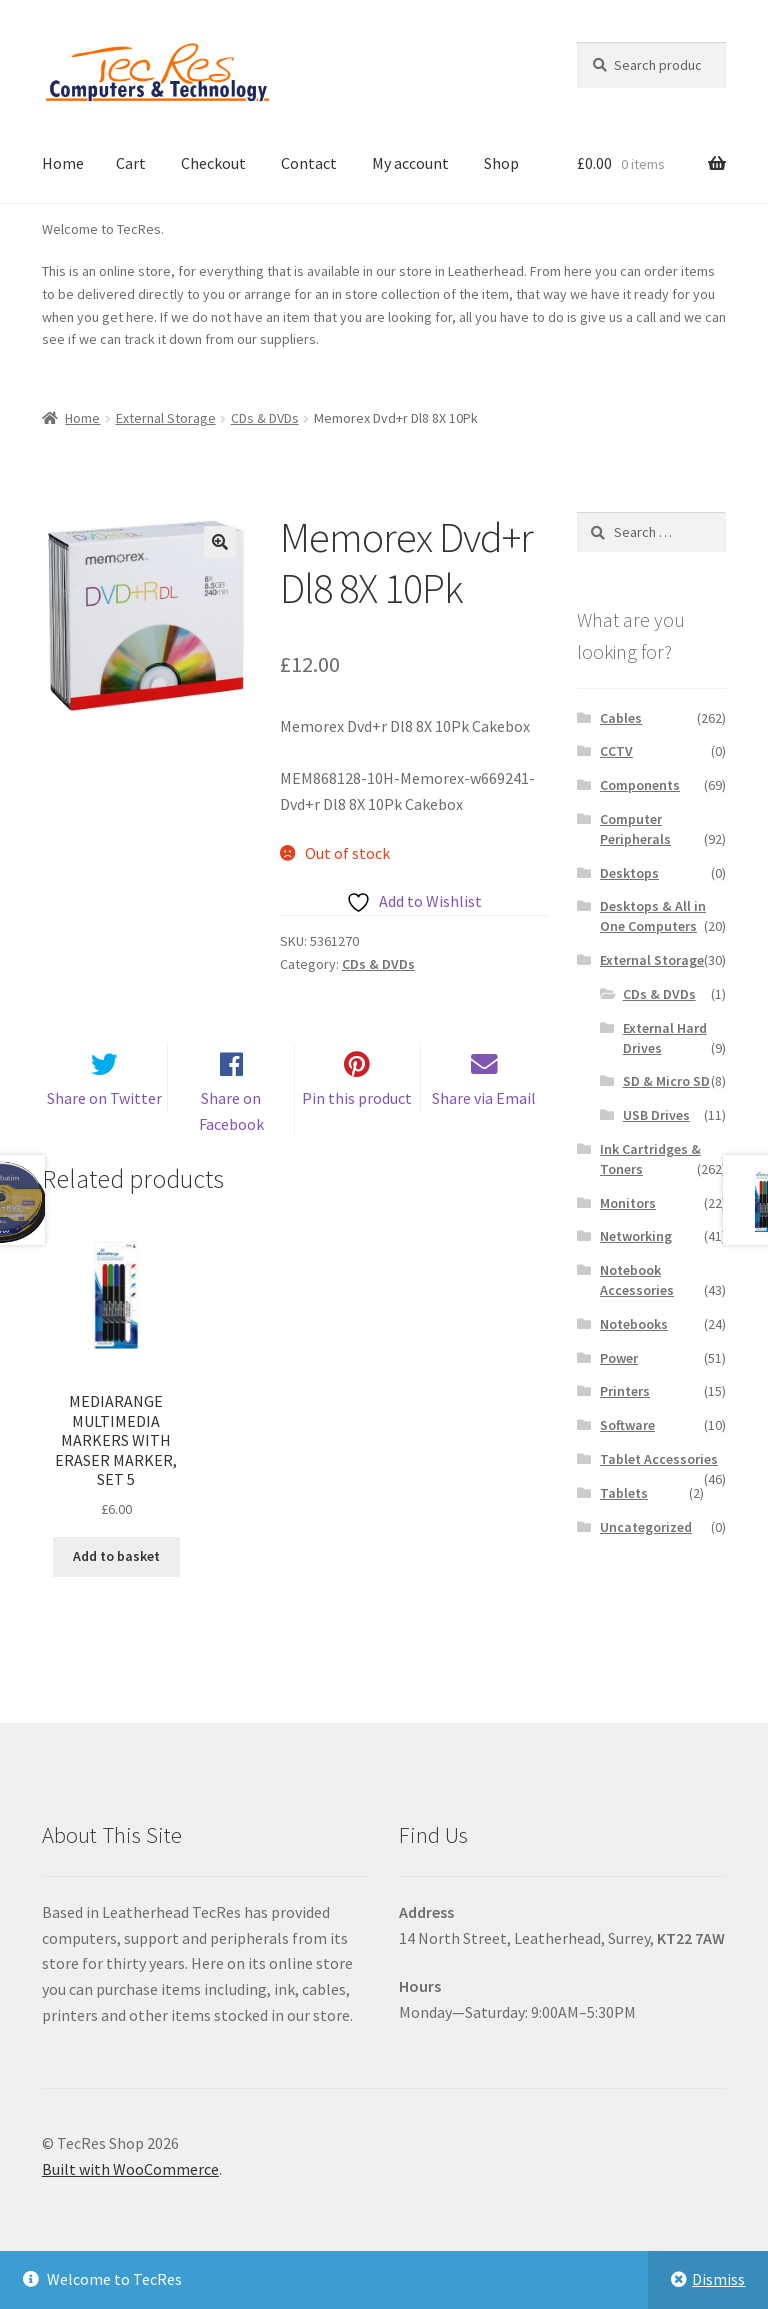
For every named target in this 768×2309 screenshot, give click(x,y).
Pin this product (357, 1123)
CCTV (616, 751)
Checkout (213, 163)
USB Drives (656, 1115)
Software (627, 1425)
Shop (501, 163)
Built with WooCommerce (130, 2194)
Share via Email (484, 1123)
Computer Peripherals (635, 829)
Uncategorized (646, 1527)
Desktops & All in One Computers (653, 916)
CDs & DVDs (265, 418)
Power (619, 1358)
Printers (625, 1391)
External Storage (166, 418)
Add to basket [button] (116, 1581)
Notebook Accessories (637, 1280)
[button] (220, 542)
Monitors (628, 1203)
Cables (621, 718)
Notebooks (634, 1324)
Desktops (629, 873)
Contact (309, 163)
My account (410, 163)
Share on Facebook (231, 1136)
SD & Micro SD (666, 1081)
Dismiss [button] (718, 2279)
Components (640, 785)
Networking (636, 1236)
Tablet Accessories (659, 1459)
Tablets (624, 1493)
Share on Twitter (104, 1123)
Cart (131, 163)
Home (63, 163)
